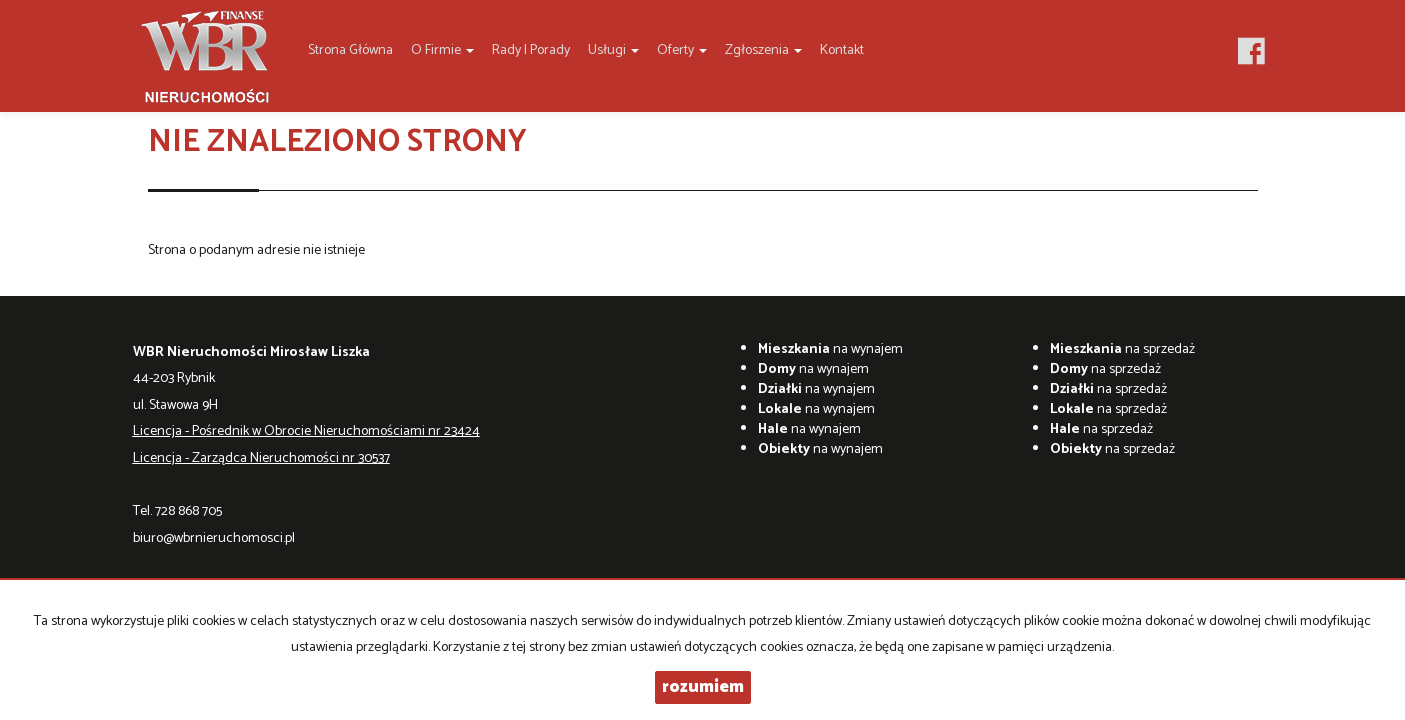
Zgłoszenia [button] (763, 50)
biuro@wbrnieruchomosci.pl (214, 538)
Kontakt (842, 50)
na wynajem (830, 349)
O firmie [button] (442, 50)
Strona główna (350, 50)
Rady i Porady (531, 50)
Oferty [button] (682, 50)
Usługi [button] (613, 50)
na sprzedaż (1122, 349)
